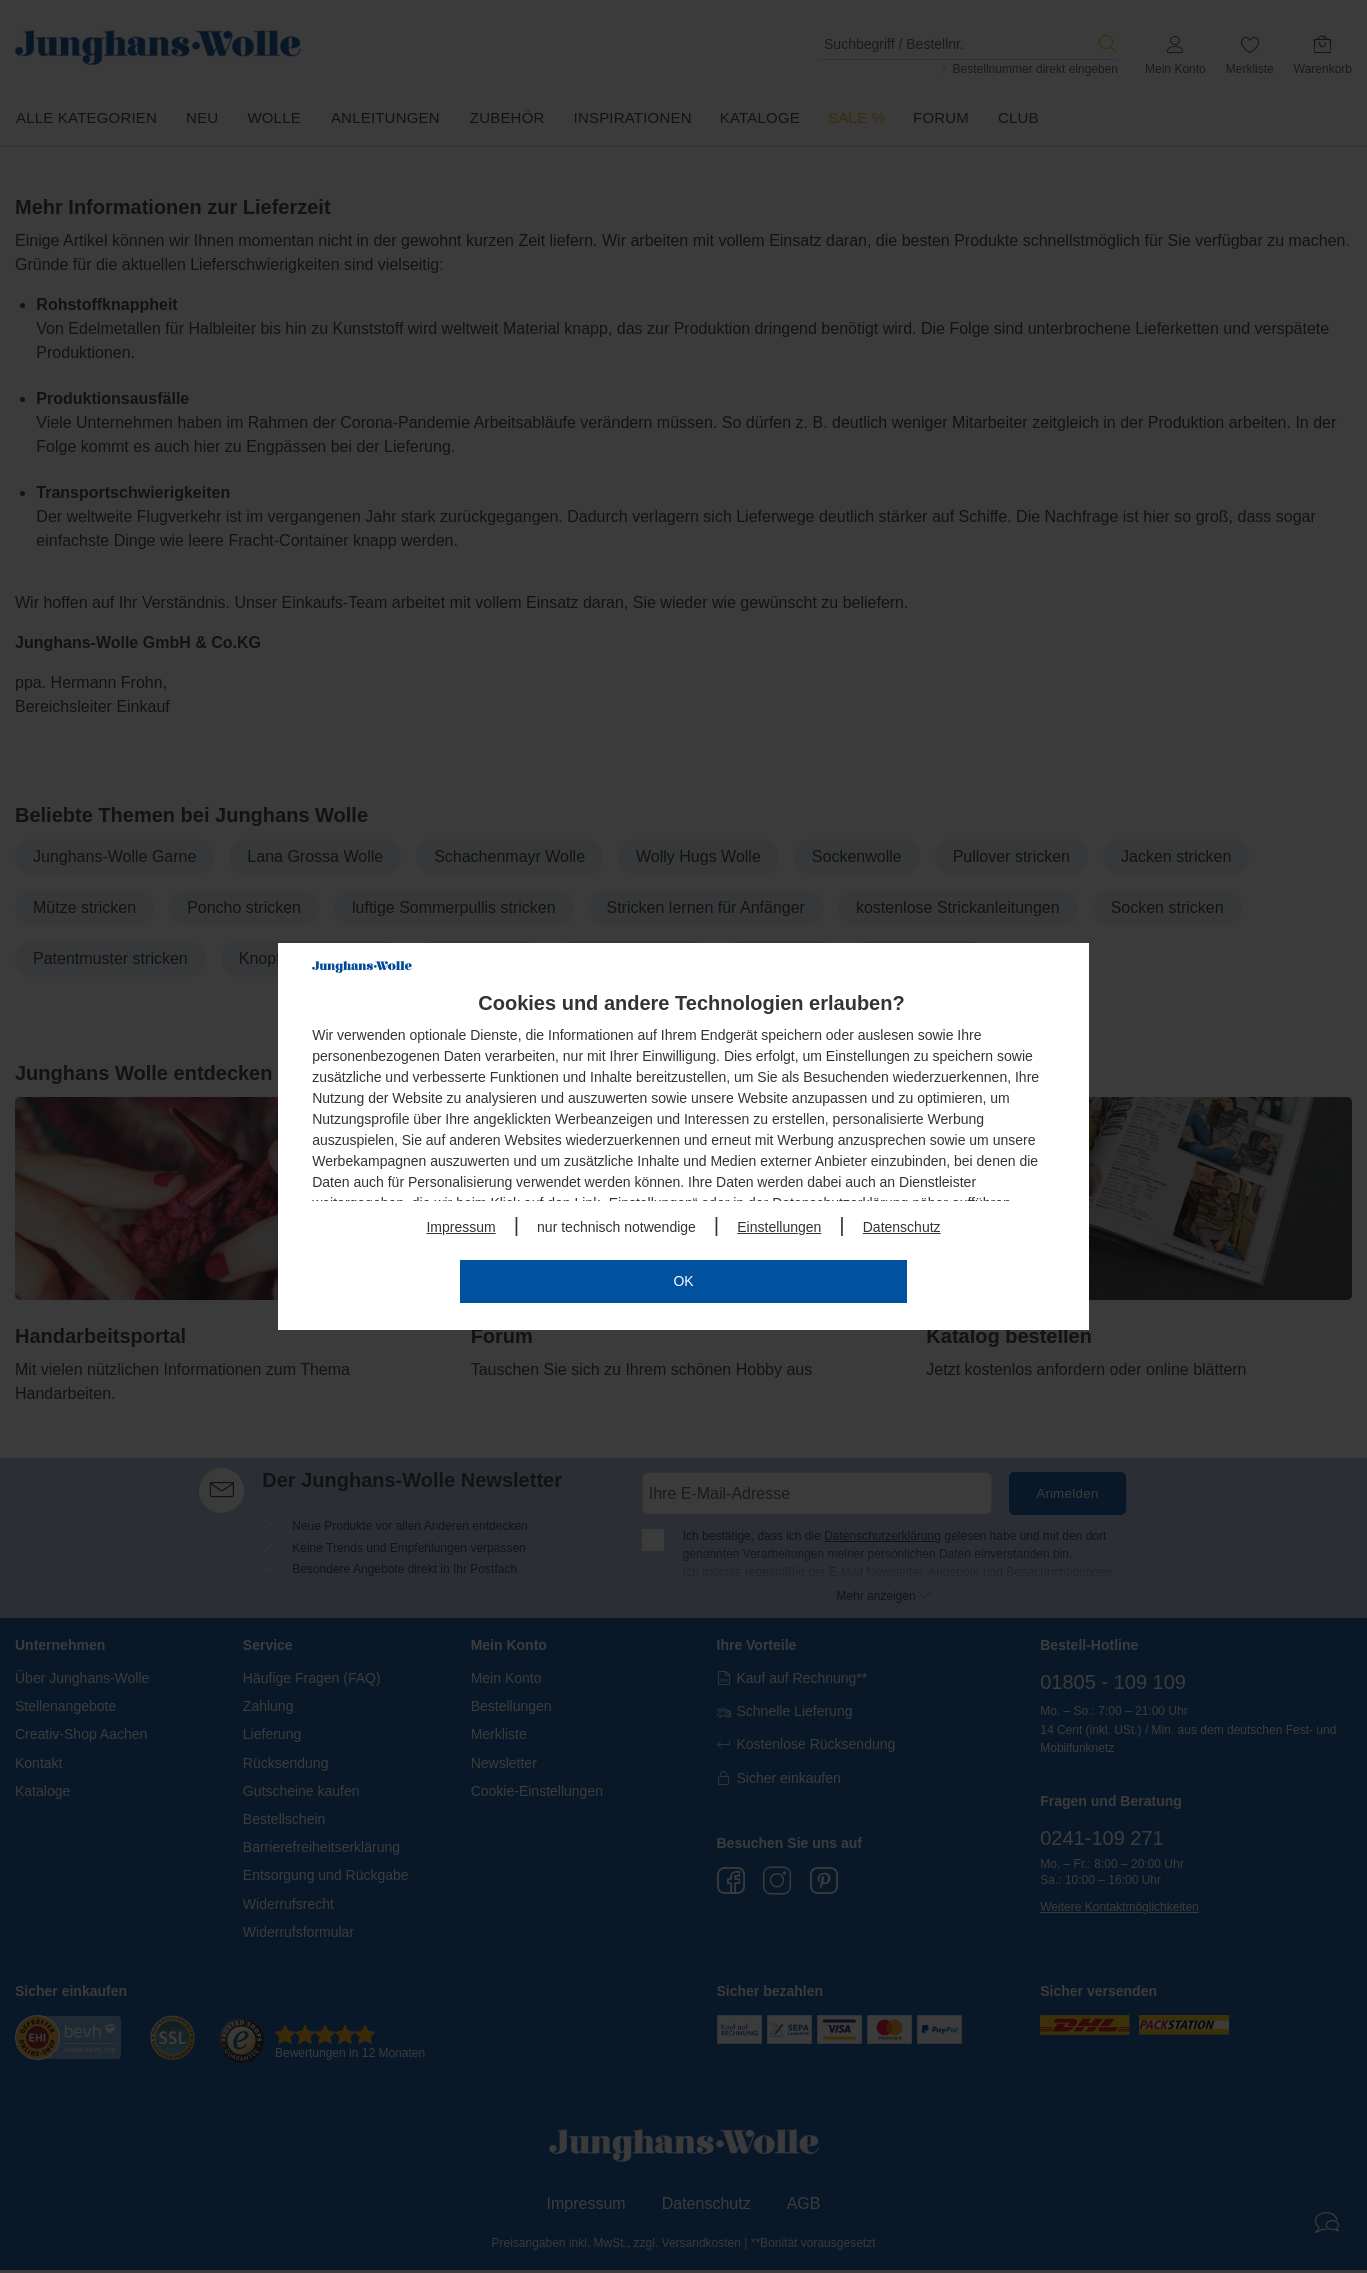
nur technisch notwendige (616, 1227)
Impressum (460, 1227)
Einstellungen (779, 1227)
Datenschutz (902, 1227)
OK (683, 1281)
